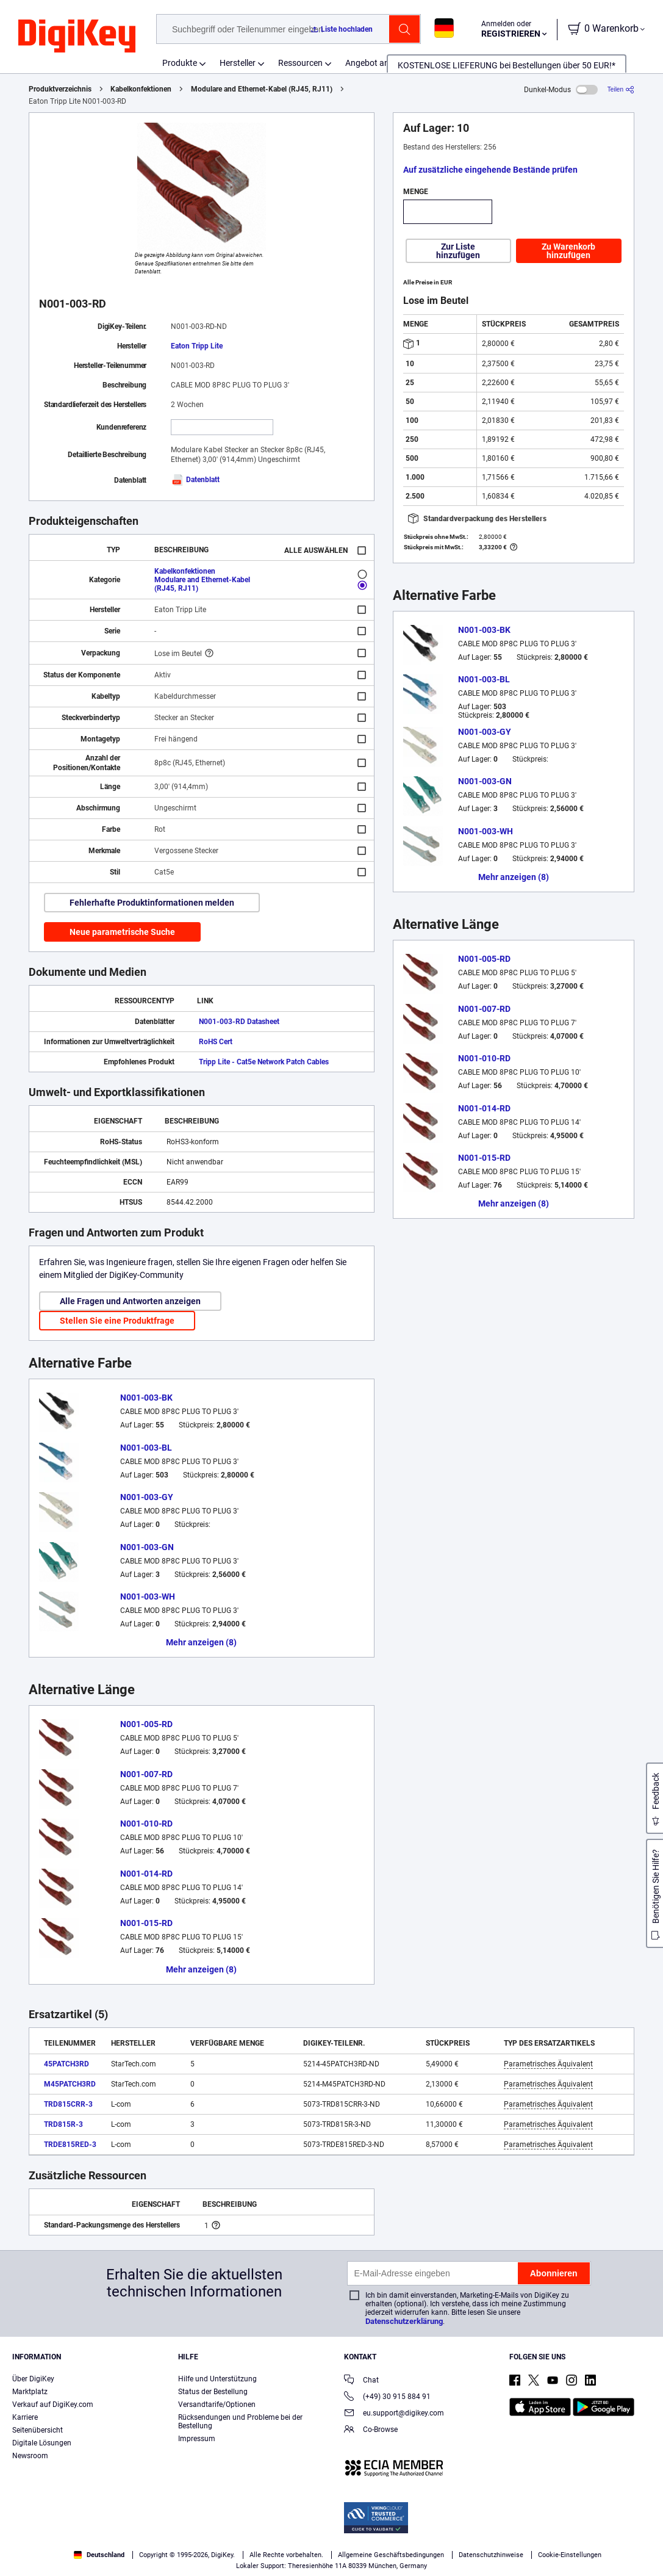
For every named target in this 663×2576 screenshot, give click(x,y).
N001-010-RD (146, 1823)
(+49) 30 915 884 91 (387, 2397)
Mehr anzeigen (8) (201, 1642)
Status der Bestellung (213, 2391)
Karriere (25, 2417)
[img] (76, 37)
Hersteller (238, 63)
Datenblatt (195, 479)
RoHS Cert (215, 1041)
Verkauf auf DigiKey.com (52, 2404)
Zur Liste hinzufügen (458, 251)
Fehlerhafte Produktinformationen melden (152, 902)
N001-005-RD (146, 1724)
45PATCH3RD (66, 2064)
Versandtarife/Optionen (217, 2404)
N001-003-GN (147, 1547)
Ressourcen (300, 63)
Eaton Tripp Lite (197, 346)
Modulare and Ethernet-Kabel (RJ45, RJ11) (261, 89)
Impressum (196, 2438)
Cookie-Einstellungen (569, 2555)
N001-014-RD (146, 1873)
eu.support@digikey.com (394, 2414)
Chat (361, 2381)
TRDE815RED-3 (70, 2144)
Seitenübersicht (37, 2430)
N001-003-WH (147, 1596)
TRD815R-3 (63, 2124)
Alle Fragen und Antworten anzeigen (130, 1301)
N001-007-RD (146, 1774)
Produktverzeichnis (60, 89)
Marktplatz (30, 2391)
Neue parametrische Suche (122, 932)
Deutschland (99, 2555)
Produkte (179, 63)
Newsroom (30, 2456)
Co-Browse (371, 2430)
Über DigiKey (33, 2379)
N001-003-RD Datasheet (239, 1021)
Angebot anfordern (381, 63)
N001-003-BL (146, 1447)
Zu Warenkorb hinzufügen (568, 251)
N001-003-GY (146, 1497)
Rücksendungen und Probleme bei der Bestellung (240, 2421)
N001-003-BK (146, 1397)
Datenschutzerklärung (404, 2321)
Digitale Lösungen (41, 2443)
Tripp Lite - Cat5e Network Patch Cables (264, 1062)
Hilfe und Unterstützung (217, 2379)
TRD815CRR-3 (68, 2104)
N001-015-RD (146, 1923)
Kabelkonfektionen (140, 89)
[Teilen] (620, 89)
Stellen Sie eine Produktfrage (117, 1321)
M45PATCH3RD (70, 2084)
